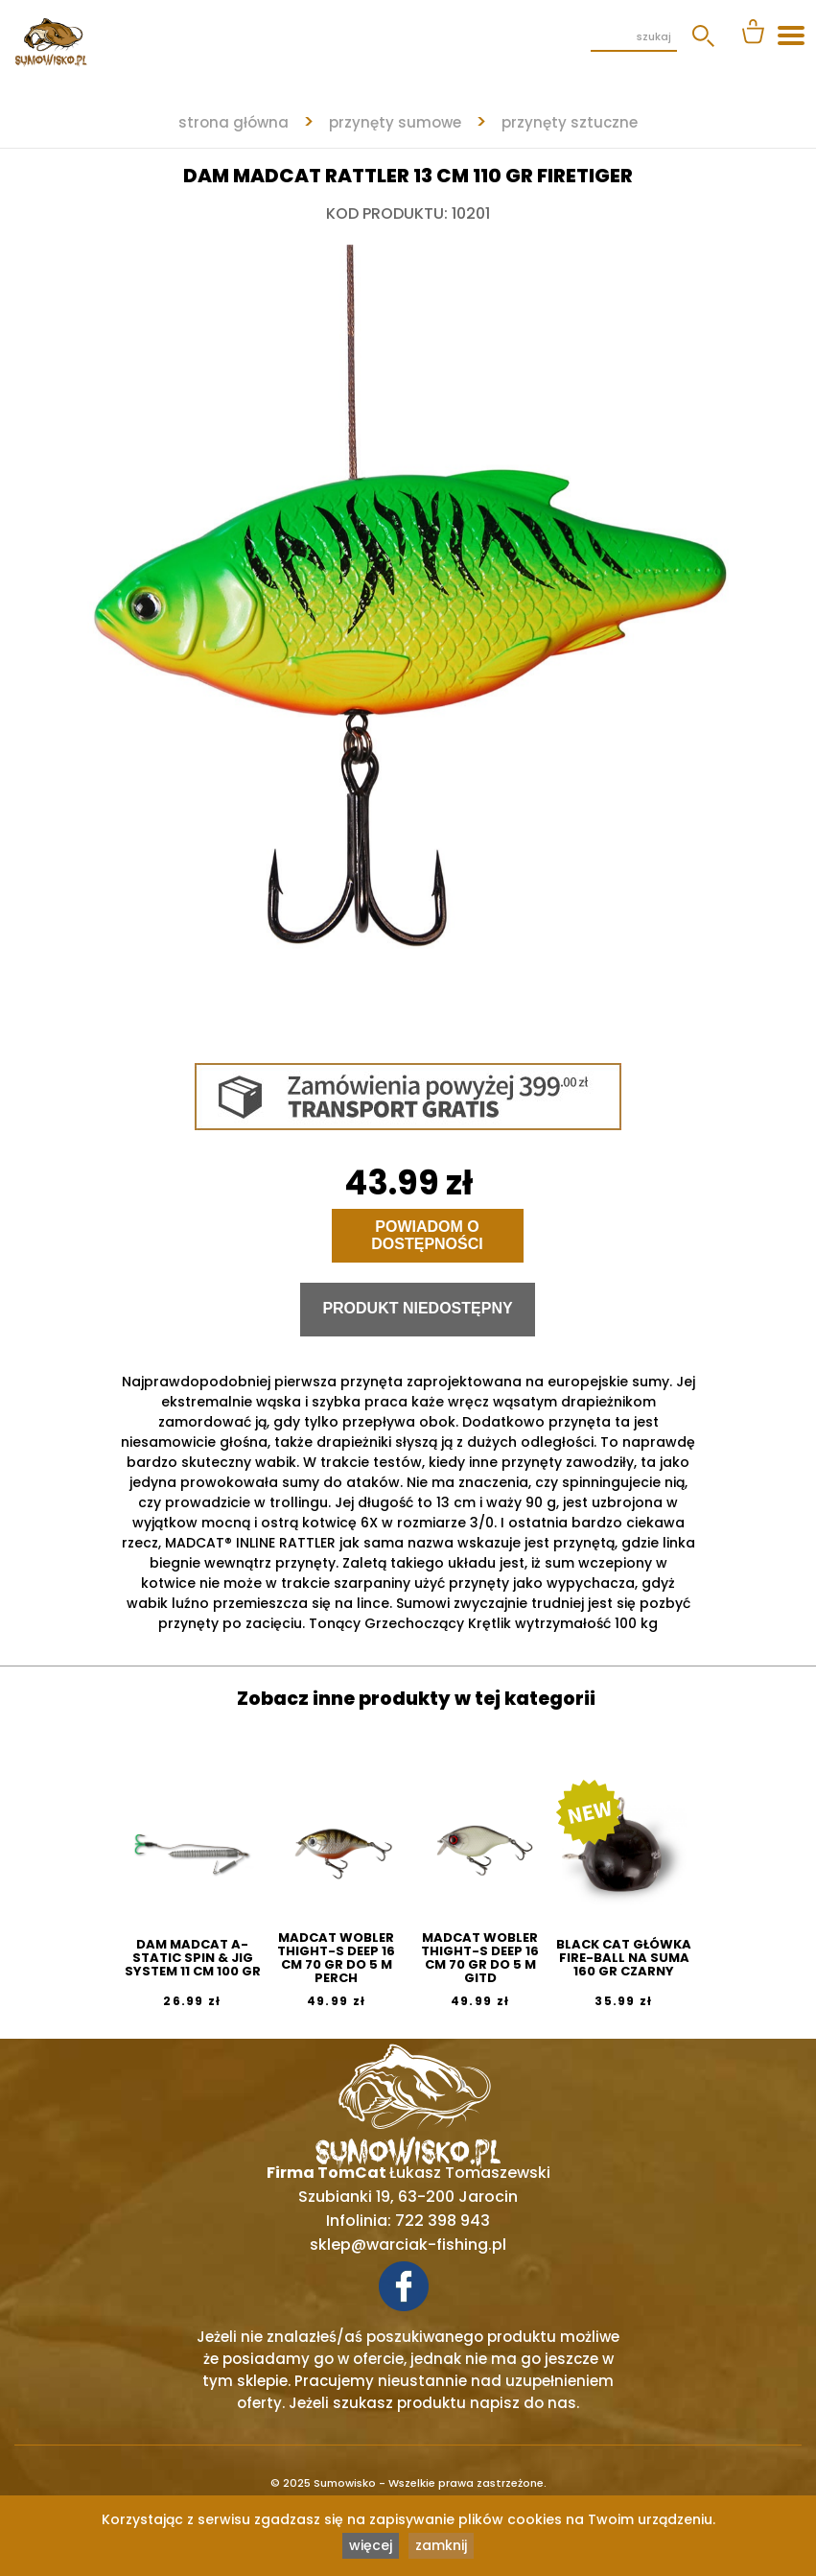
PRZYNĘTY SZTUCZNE (569, 122)
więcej (370, 2545)
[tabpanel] (408, 628)
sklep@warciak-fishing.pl (408, 2244)
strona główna (233, 122)
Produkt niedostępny (417, 1308)
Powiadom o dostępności (426, 1235)
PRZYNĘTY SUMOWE (395, 122)
